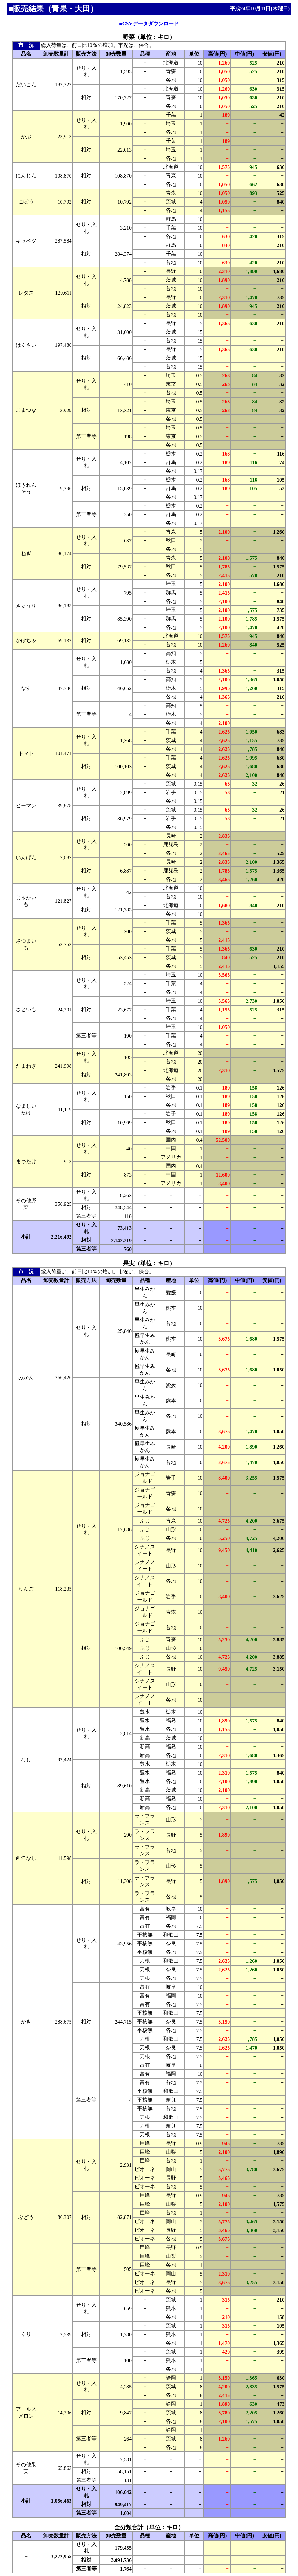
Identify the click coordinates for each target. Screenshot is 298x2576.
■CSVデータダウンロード (149, 23)
